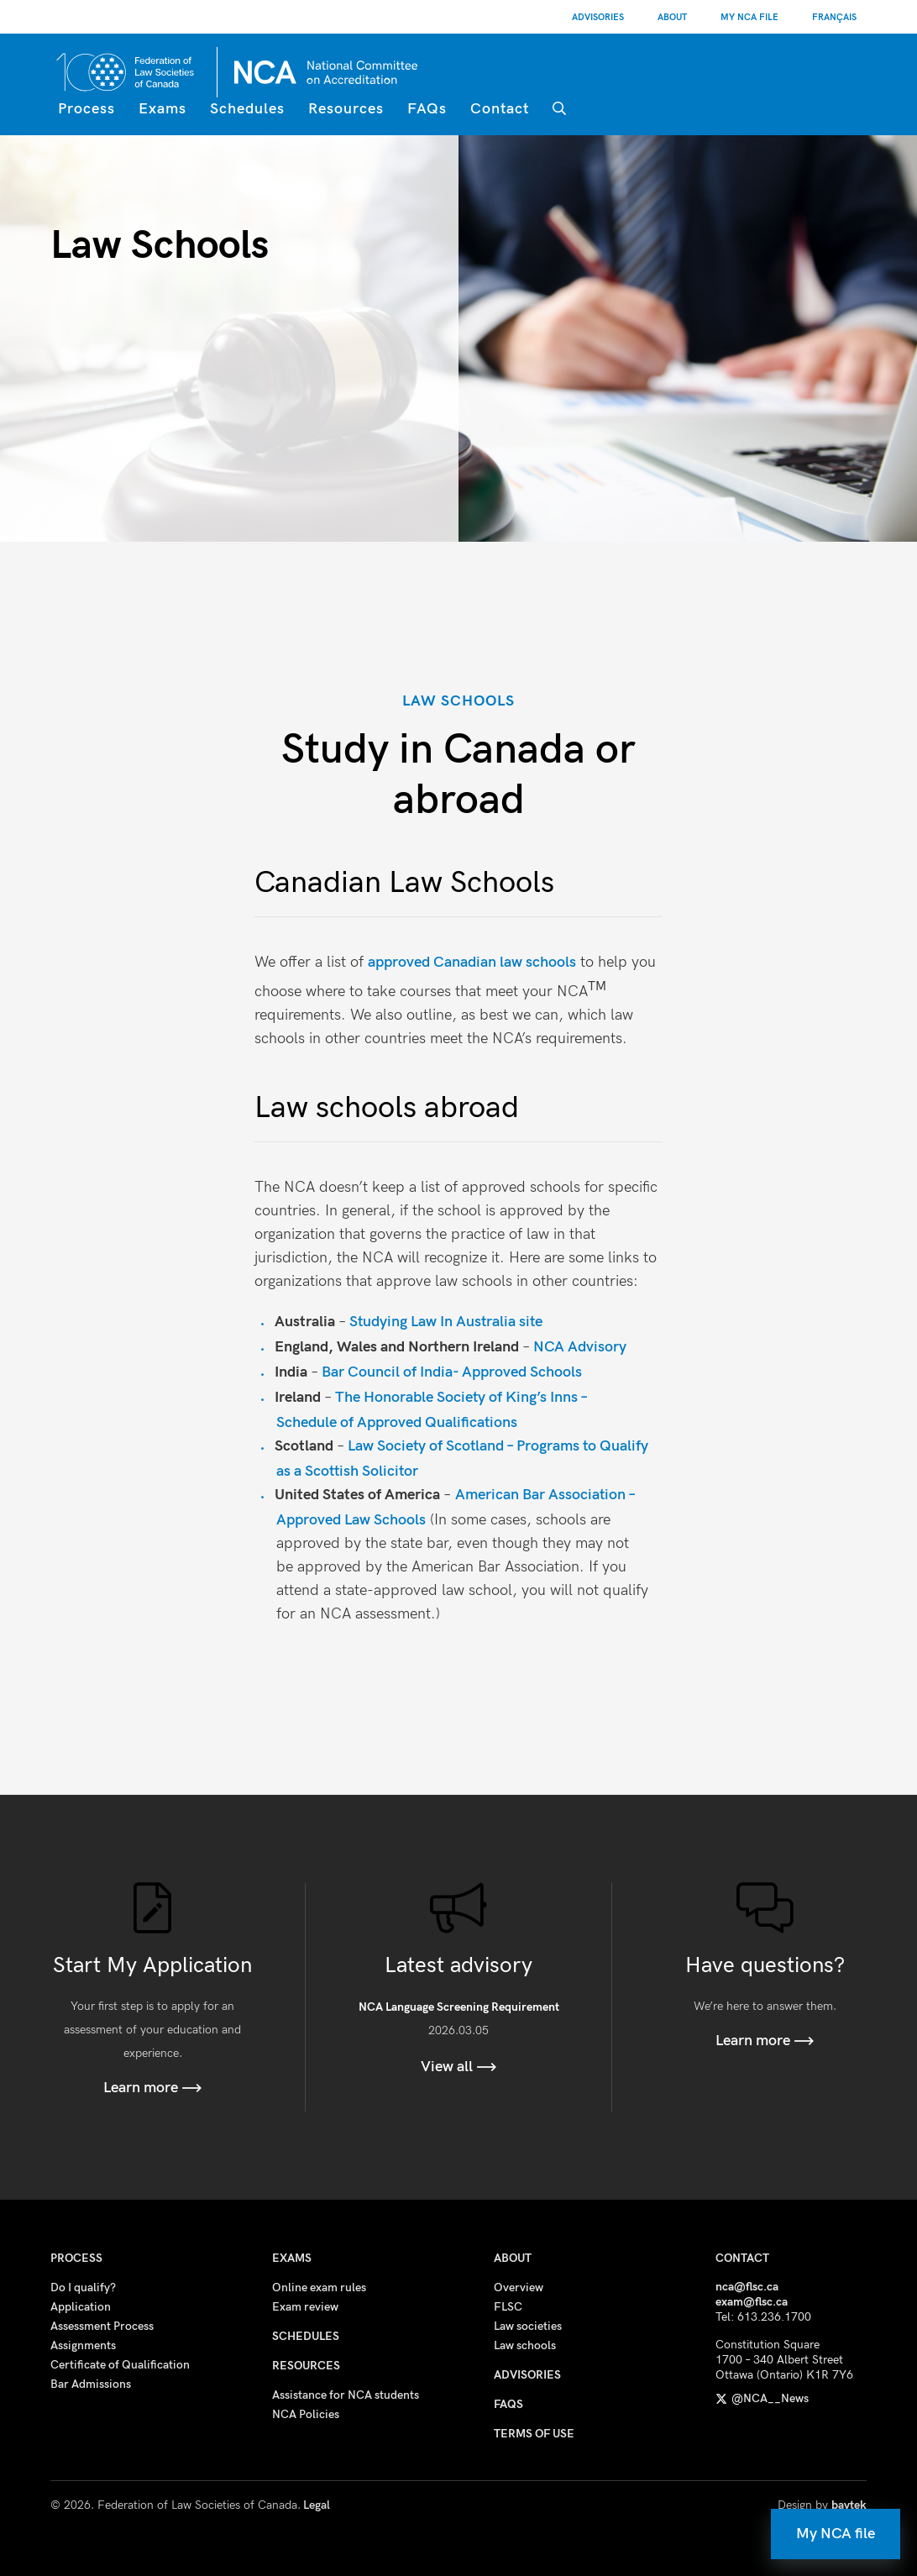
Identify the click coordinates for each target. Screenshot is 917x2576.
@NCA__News (762, 2398)
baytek (849, 2505)
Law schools (525, 2345)
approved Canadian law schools (472, 962)
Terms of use (534, 2433)
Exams (162, 109)
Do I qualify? (83, 2287)
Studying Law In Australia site (448, 1321)
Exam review (305, 2307)
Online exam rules (319, 2287)
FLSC (508, 2307)
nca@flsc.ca (746, 2287)
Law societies (528, 2326)
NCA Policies (305, 2414)
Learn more (152, 2087)
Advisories (598, 17)
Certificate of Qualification (120, 2365)
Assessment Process (102, 2326)
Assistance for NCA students (345, 2395)
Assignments (83, 2345)
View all (459, 2066)
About (672, 17)
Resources (346, 109)
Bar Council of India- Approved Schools (452, 1372)
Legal (316, 2505)
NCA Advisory (579, 1347)
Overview (518, 2287)
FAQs (427, 109)
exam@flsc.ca (751, 2302)
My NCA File (749, 17)
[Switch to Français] (834, 16)
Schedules (247, 109)
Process (86, 109)
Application (80, 2307)
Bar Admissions (90, 2384)
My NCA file (835, 2533)
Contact (499, 109)
